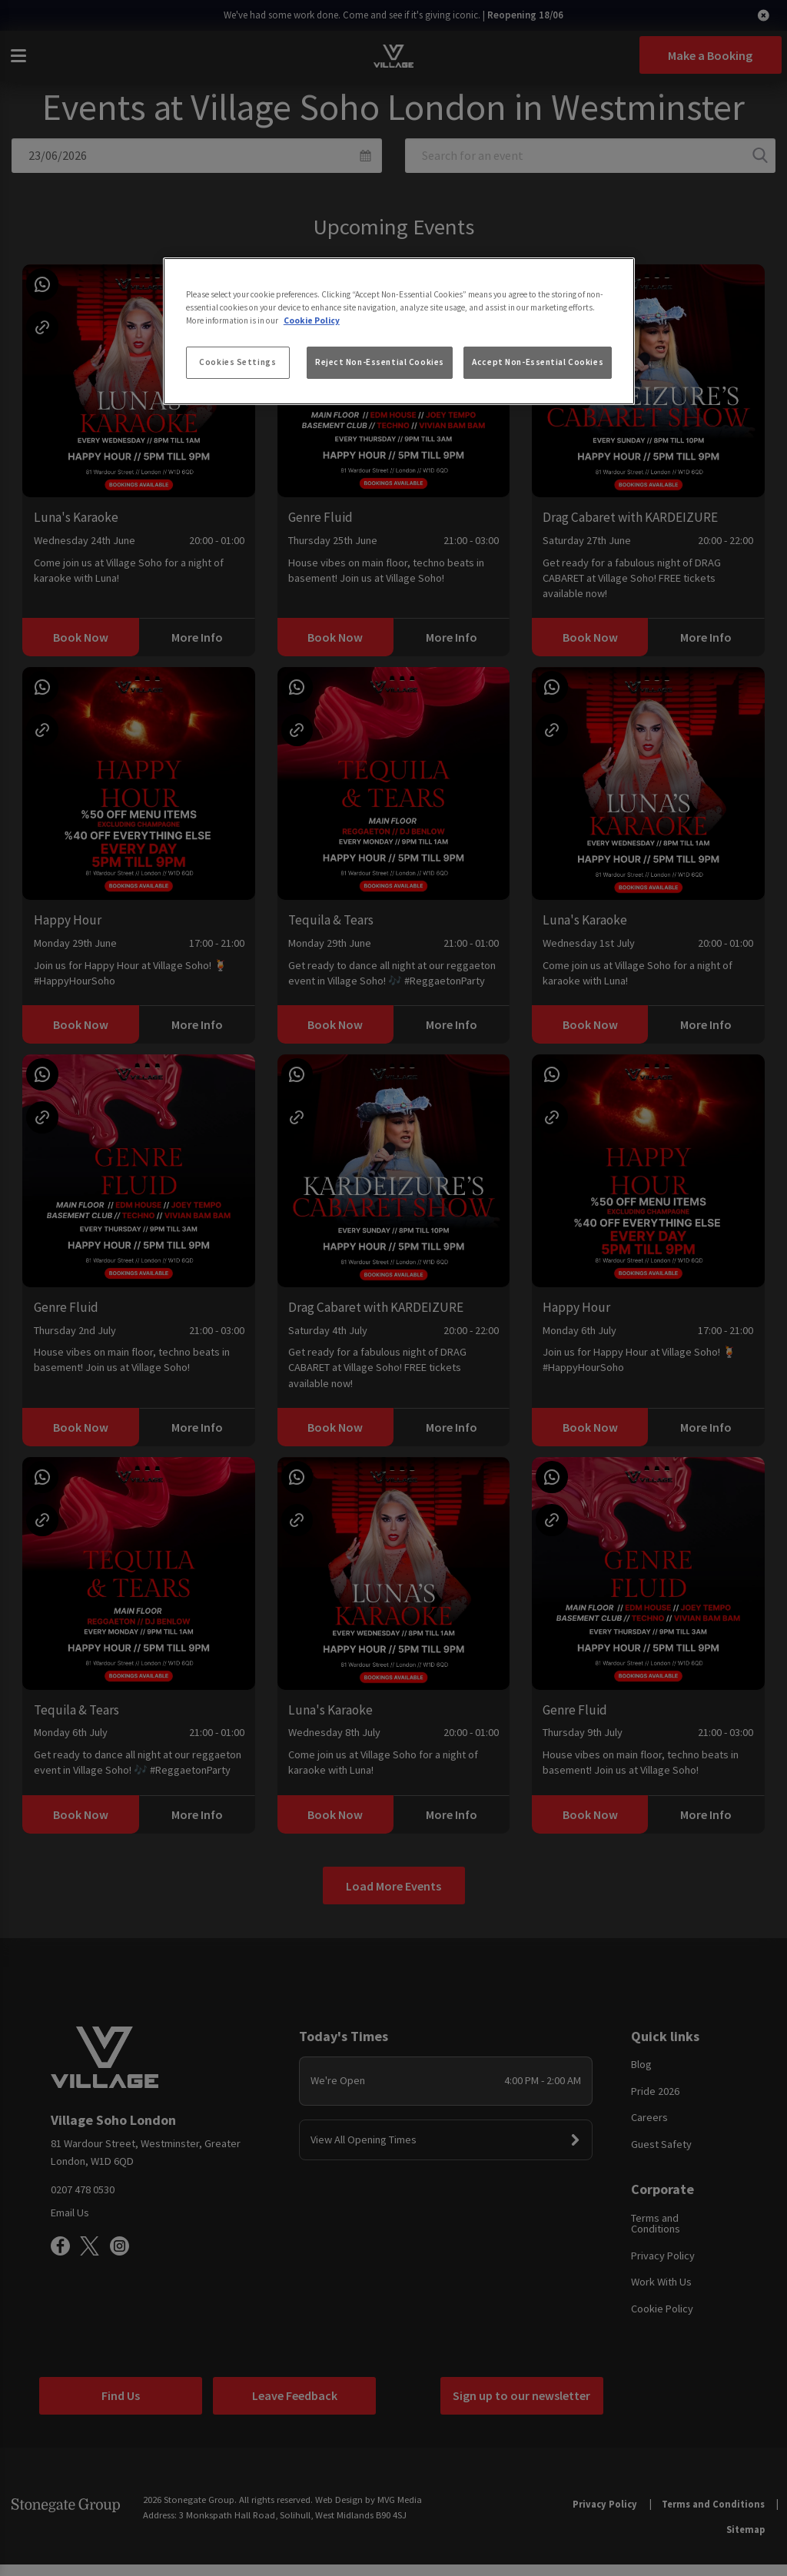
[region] (399, 331)
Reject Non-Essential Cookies (379, 362)
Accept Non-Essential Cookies (537, 362)
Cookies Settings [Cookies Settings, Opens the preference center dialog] (237, 362)
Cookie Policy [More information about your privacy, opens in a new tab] (312, 320)
